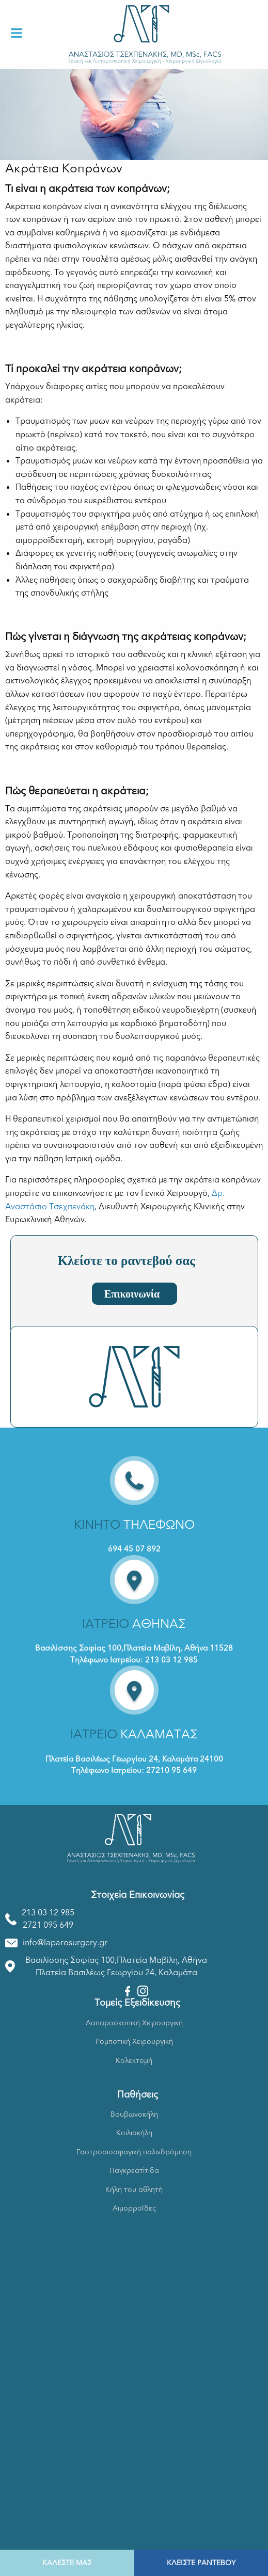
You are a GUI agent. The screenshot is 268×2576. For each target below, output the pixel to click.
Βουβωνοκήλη (134, 2114)
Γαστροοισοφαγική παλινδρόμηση (134, 2152)
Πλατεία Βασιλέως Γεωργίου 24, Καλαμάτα (116, 1972)
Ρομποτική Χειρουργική (134, 2041)
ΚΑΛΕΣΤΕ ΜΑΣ (66, 2563)
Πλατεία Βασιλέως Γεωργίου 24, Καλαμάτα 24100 (134, 1759)
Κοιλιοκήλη (134, 2133)
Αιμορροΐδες (134, 2208)
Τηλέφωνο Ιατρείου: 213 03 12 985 (134, 1660)
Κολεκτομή (134, 2061)
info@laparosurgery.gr (65, 1942)
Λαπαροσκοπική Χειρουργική (134, 2023)
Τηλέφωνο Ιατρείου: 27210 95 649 (134, 1770)
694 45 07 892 (134, 1549)
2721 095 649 (48, 1925)
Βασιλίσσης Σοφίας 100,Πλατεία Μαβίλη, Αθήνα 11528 (134, 1648)
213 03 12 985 (48, 1912)
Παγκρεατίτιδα (134, 2170)
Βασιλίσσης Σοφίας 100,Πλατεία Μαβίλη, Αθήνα (116, 1960)
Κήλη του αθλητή (134, 2190)
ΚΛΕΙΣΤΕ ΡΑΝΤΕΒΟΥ (201, 2563)
